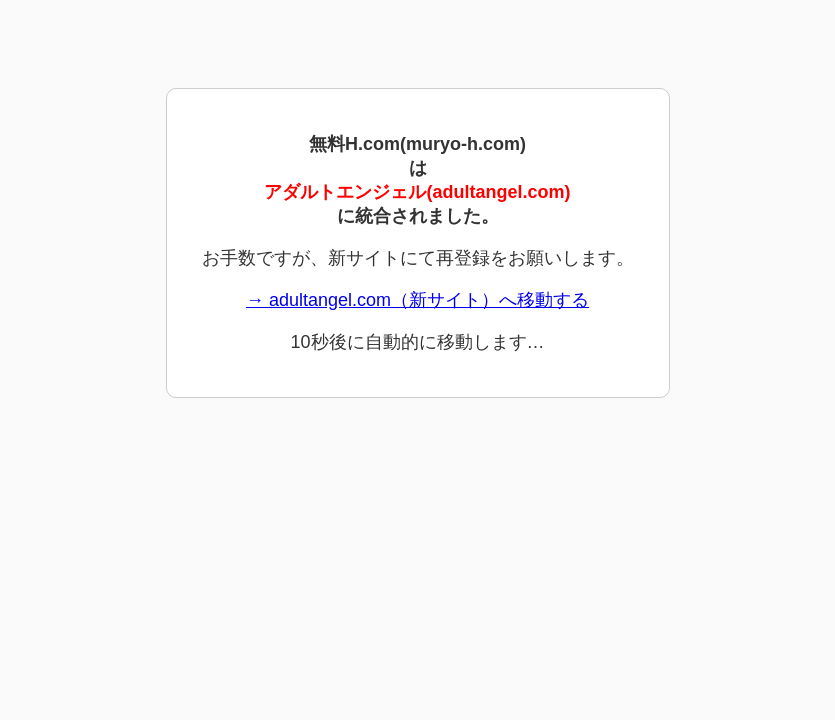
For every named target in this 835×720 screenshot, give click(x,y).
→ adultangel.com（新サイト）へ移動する (417, 300)
